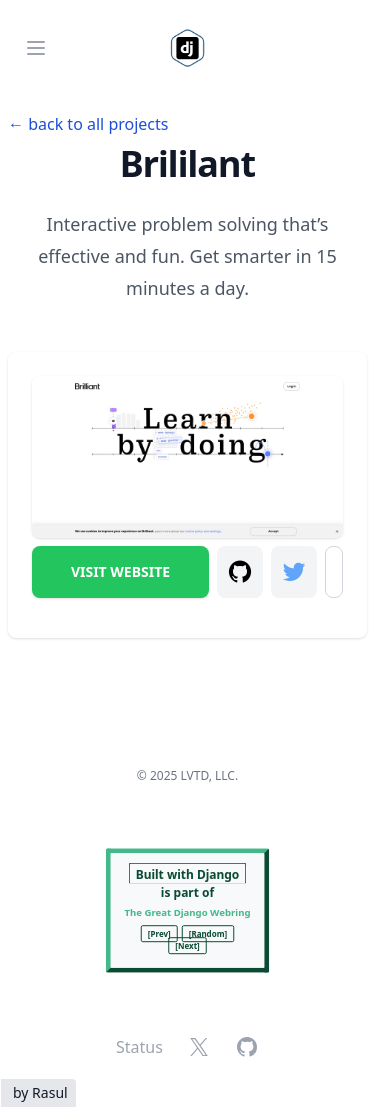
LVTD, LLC (208, 775)
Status (139, 1047)
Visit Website (120, 571)
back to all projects (98, 124)
